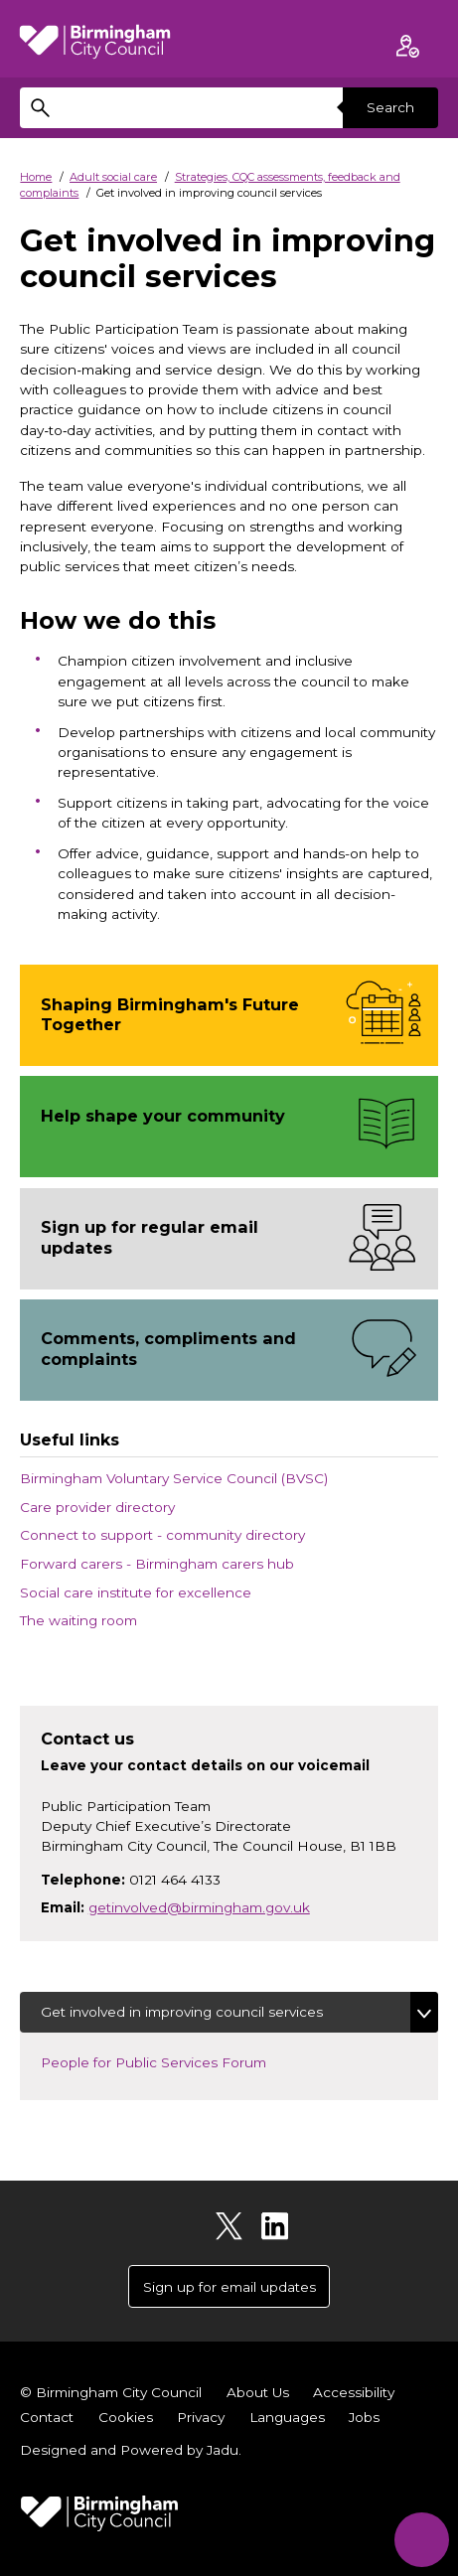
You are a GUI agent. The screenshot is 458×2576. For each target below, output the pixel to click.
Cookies (125, 2417)
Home (36, 177)
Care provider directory (97, 1507)
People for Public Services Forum (170, 2060)
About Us (258, 2392)
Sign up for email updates (229, 2287)
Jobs (364, 2417)
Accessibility (353, 2392)
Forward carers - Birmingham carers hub (157, 1564)
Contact (47, 2417)
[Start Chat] (421, 2539)
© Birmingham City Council (111, 2392)
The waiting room (78, 1620)
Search (390, 107)
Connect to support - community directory (162, 1535)
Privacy (201, 2417)
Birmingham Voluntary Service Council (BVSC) (174, 1478)
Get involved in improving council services (182, 2012)
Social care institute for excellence (135, 1592)
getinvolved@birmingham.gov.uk (199, 1907)
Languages (287, 2417)
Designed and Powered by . (130, 2450)
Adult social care (113, 177)
